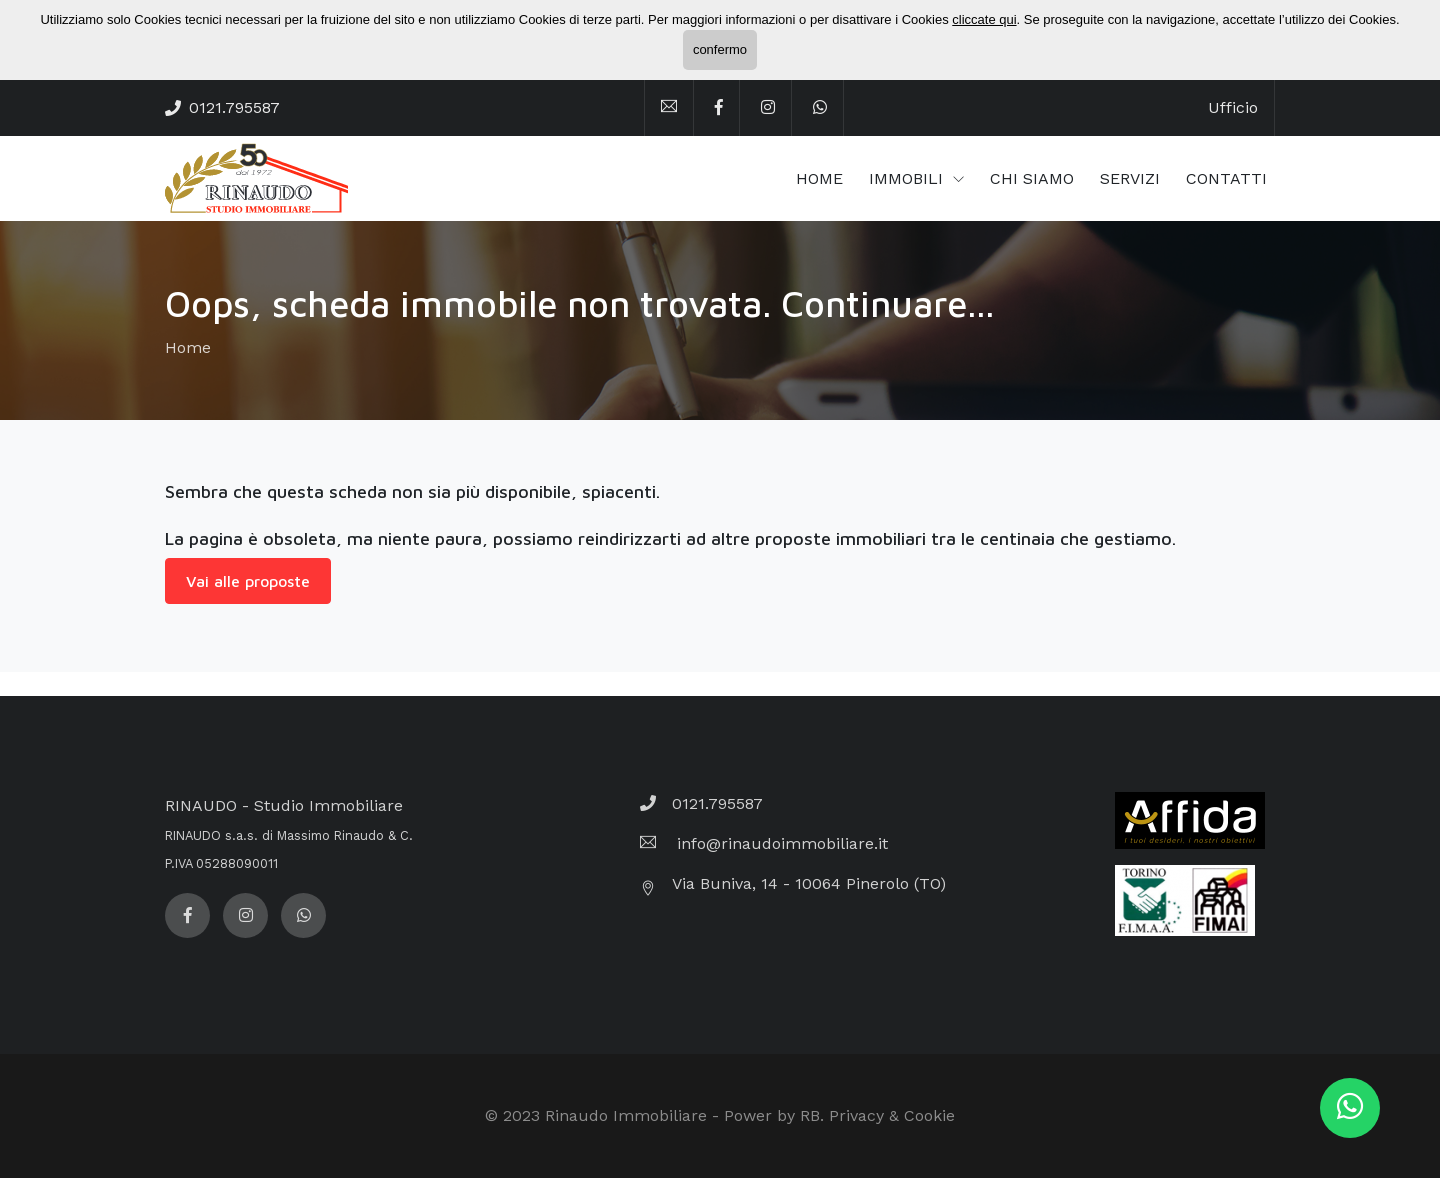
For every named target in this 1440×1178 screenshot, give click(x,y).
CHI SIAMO (1032, 178)
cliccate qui (984, 19)
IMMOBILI (908, 178)
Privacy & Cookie (892, 1115)
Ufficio (1233, 107)
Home (188, 347)
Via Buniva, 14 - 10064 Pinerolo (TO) (809, 883)
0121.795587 (234, 107)
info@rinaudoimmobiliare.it (780, 843)
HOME (819, 178)
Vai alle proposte (248, 581)
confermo (720, 49)
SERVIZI (1130, 178)
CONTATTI (1226, 178)
